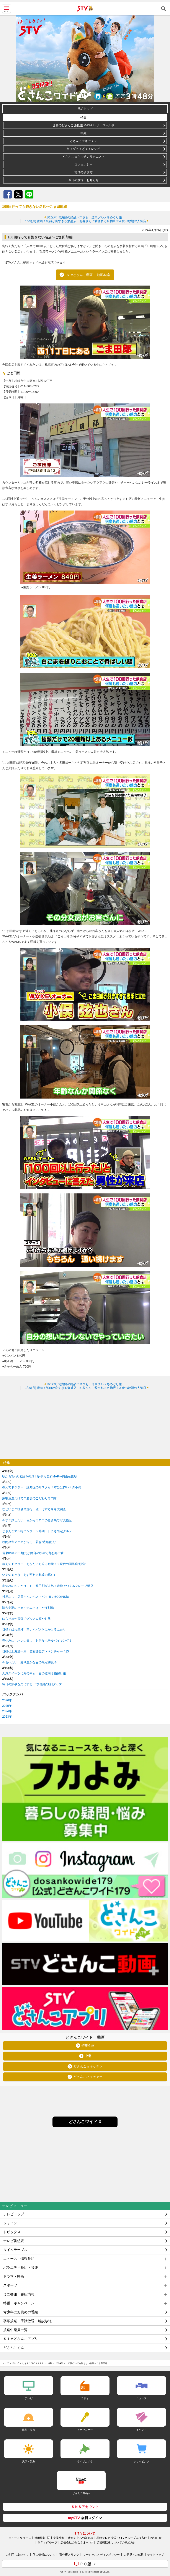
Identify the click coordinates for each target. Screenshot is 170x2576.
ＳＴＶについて (84, 2533)
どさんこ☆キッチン (83, 141)
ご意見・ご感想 (134, 2554)
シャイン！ (12, 2223)
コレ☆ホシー (83, 164)
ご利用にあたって (17, 2554)
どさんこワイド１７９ (33, 2363)
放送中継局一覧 (15, 2330)
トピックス (12, 2232)
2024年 (7, 1711)
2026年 (7, 1700)
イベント (141, 2429)
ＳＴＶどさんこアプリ (20, 2339)
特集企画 (88, 2045)
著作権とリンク (69, 2554)
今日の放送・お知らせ (83, 180)
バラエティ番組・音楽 (20, 2267)
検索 (163, 8)
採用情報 (40, 2538)
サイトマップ (155, 2554)
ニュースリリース (19, 2538)
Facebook (7, 194)
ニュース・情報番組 (18, 2258)
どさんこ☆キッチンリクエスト (83, 156)
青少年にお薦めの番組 (20, 2312)
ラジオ (85, 2398)
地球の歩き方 (83, 172)
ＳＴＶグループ (47, 2542)
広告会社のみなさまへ (74, 2542)
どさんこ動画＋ (81, 2493)
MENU (6, 8)
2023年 (7, 1716)
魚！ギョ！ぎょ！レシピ (83, 148)
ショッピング (141, 2461)
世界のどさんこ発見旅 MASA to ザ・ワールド (83, 125)
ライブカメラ (85, 2461)
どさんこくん (13, 2348)
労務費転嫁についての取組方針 (116, 2542)
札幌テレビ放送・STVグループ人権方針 (121, 2538)
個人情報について (44, 2554)
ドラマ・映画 (13, 2276)
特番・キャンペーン (18, 2303)
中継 (83, 133)
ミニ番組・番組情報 (18, 2294)
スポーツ (10, 2285)
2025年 (7, 1705)
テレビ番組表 (13, 2241)
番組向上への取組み (80, 2538)
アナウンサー (85, 2429)
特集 (83, 117)
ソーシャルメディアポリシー (101, 2554)
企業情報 (58, 2538)
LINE (29, 194)
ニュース (141, 2398)
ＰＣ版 (85, 2563)
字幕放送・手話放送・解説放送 (27, 2321)
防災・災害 (28, 2429)
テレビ (15, 2363)
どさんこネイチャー (88, 2077)
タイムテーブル (15, 2250)
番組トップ (85, 108)
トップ (5, 2363)
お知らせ (156, 2538)
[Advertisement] (85, 1424)
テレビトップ (13, 2214)
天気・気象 (28, 2461)
